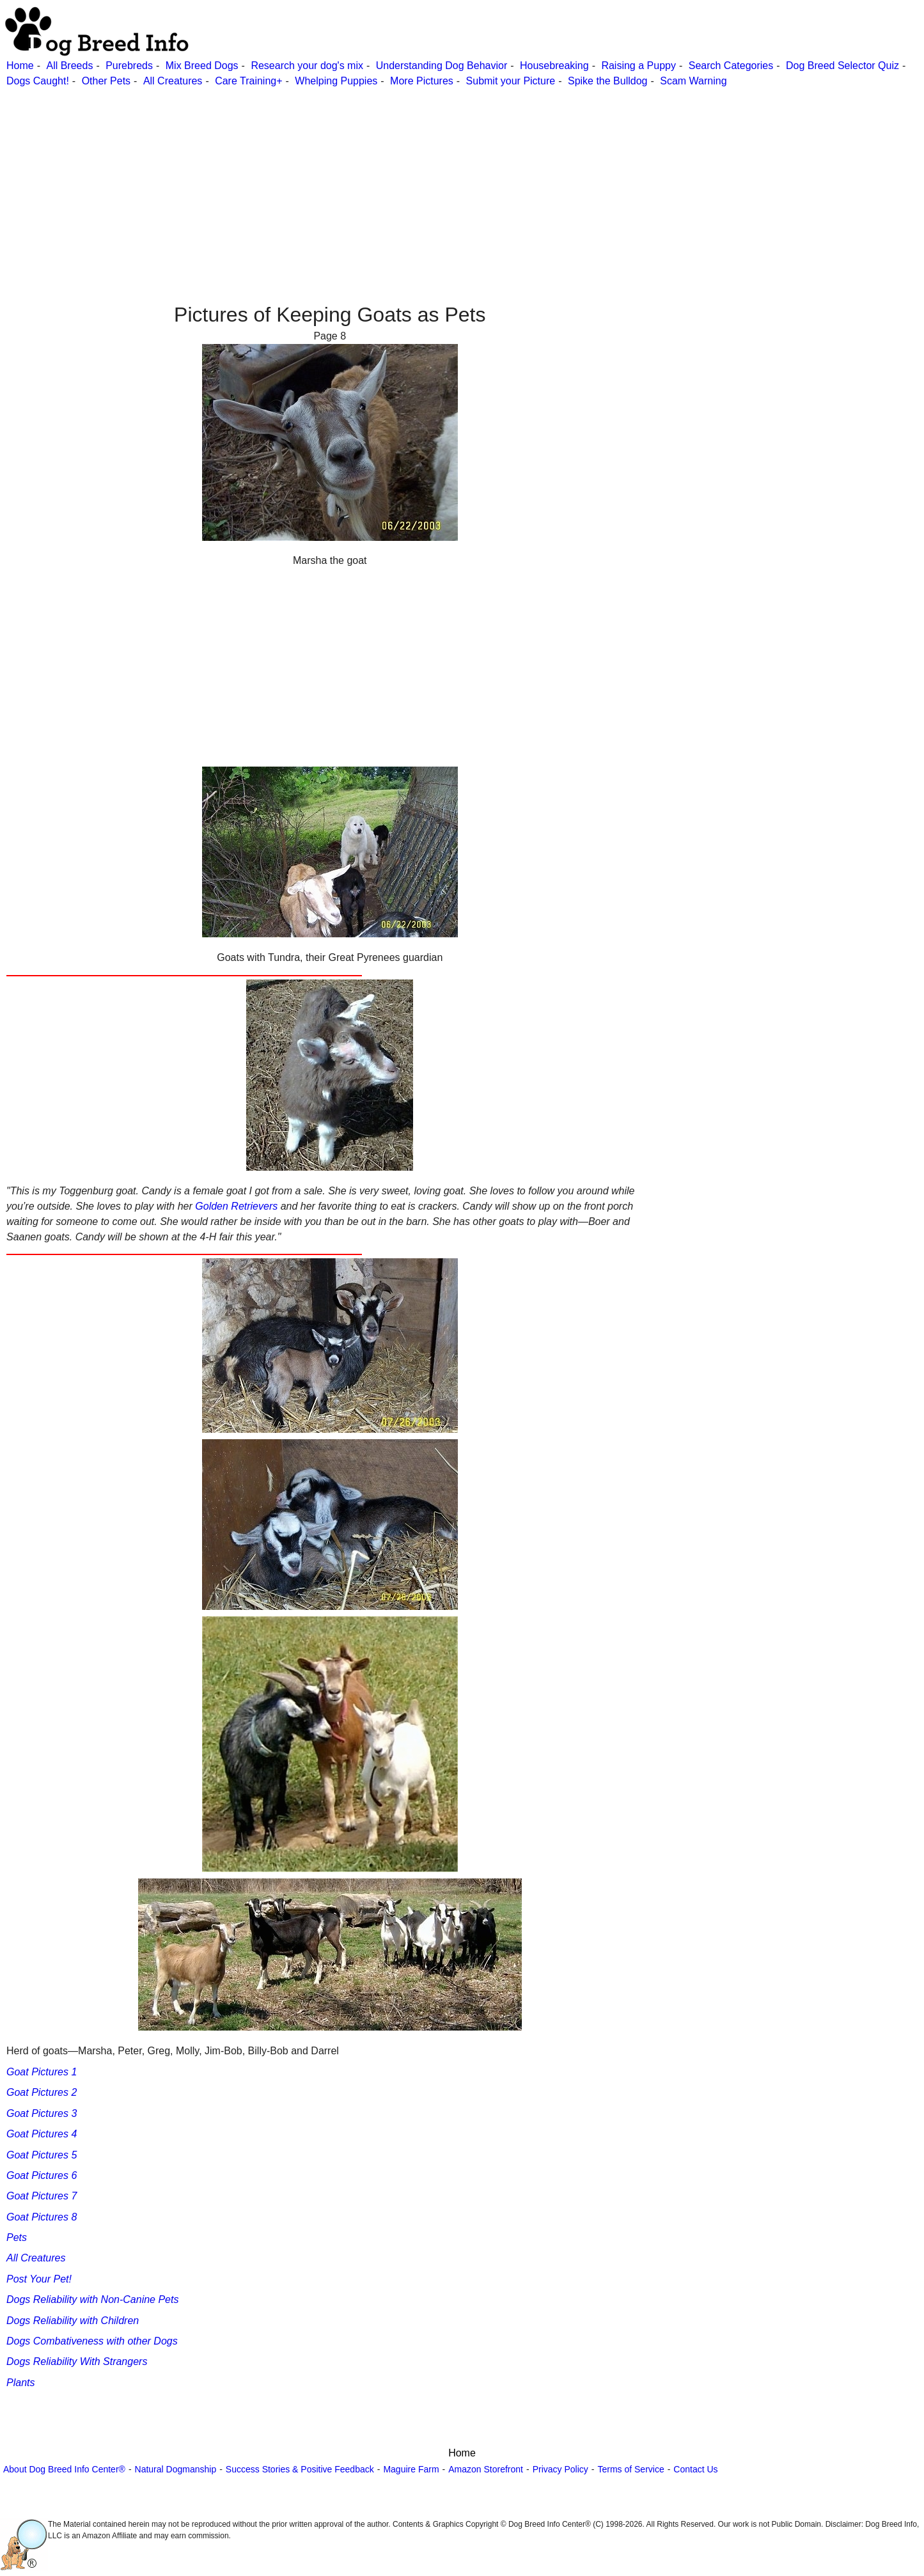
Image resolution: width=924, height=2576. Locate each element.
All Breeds (69, 65)
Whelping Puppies (336, 80)
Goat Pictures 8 (41, 2217)
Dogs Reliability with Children (72, 2320)
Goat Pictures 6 (41, 2175)
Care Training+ (248, 80)
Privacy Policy (560, 2469)
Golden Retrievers (236, 1206)
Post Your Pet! (39, 2279)
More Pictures (421, 80)
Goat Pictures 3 (41, 2113)
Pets (16, 2237)
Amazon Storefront (485, 2469)
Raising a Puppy (638, 65)
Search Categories (731, 65)
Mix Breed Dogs (202, 65)
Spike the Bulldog (608, 80)
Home (20, 65)
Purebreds (129, 65)
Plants (20, 2382)
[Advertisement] (383, 178)
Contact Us (695, 2469)
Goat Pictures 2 (41, 2092)
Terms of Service (630, 2469)
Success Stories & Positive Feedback (300, 2469)
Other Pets (106, 80)
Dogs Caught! (37, 80)
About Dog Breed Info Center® (64, 2469)
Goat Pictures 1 (41, 2071)
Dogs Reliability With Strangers (76, 2361)
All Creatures (172, 80)
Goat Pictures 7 (41, 2195)
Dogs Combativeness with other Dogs (92, 2341)
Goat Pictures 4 (41, 2133)
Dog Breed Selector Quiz (842, 65)
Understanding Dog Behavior (441, 65)
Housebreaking (554, 65)
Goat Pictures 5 (41, 2155)
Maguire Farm (411, 2469)
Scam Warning (693, 80)
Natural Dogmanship (176, 2469)
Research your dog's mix (307, 65)
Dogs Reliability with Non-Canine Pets (92, 2299)
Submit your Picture (511, 80)
